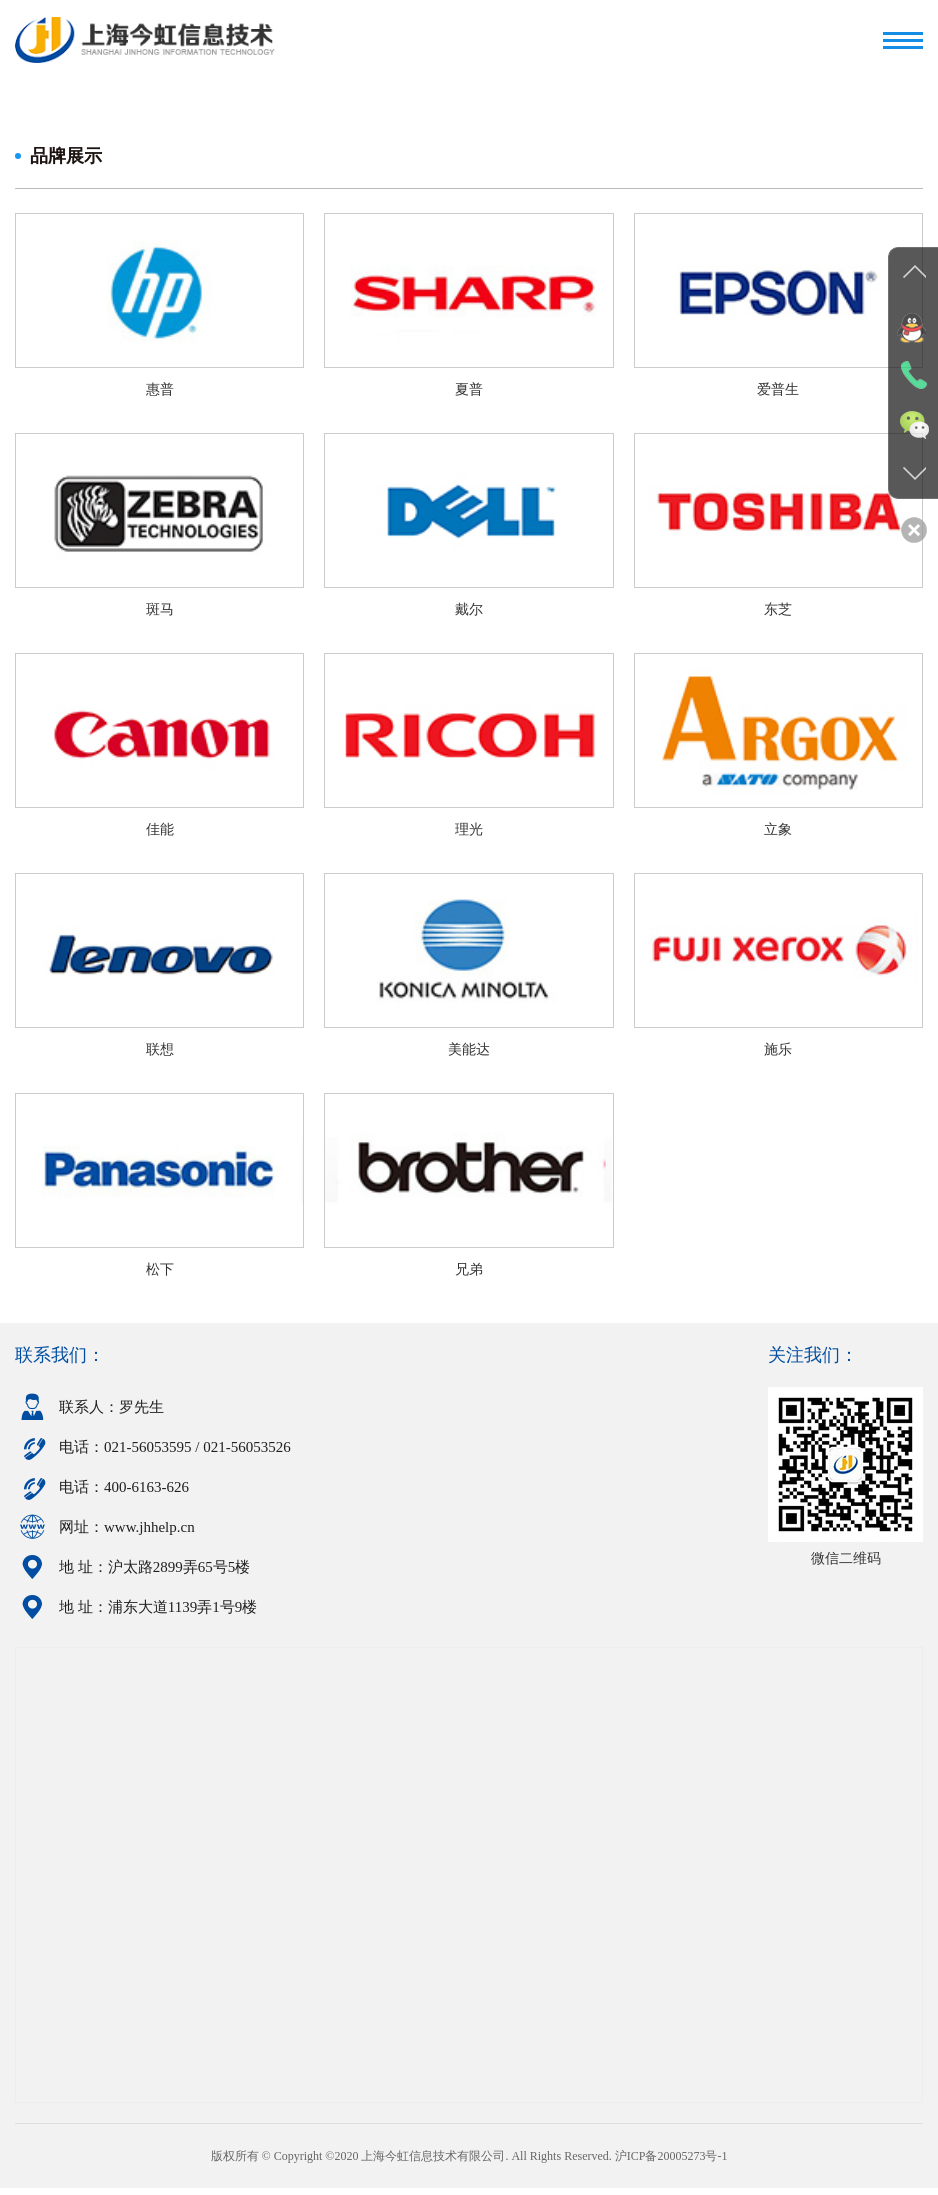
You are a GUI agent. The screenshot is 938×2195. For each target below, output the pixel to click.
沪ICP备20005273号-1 (671, 2163)
